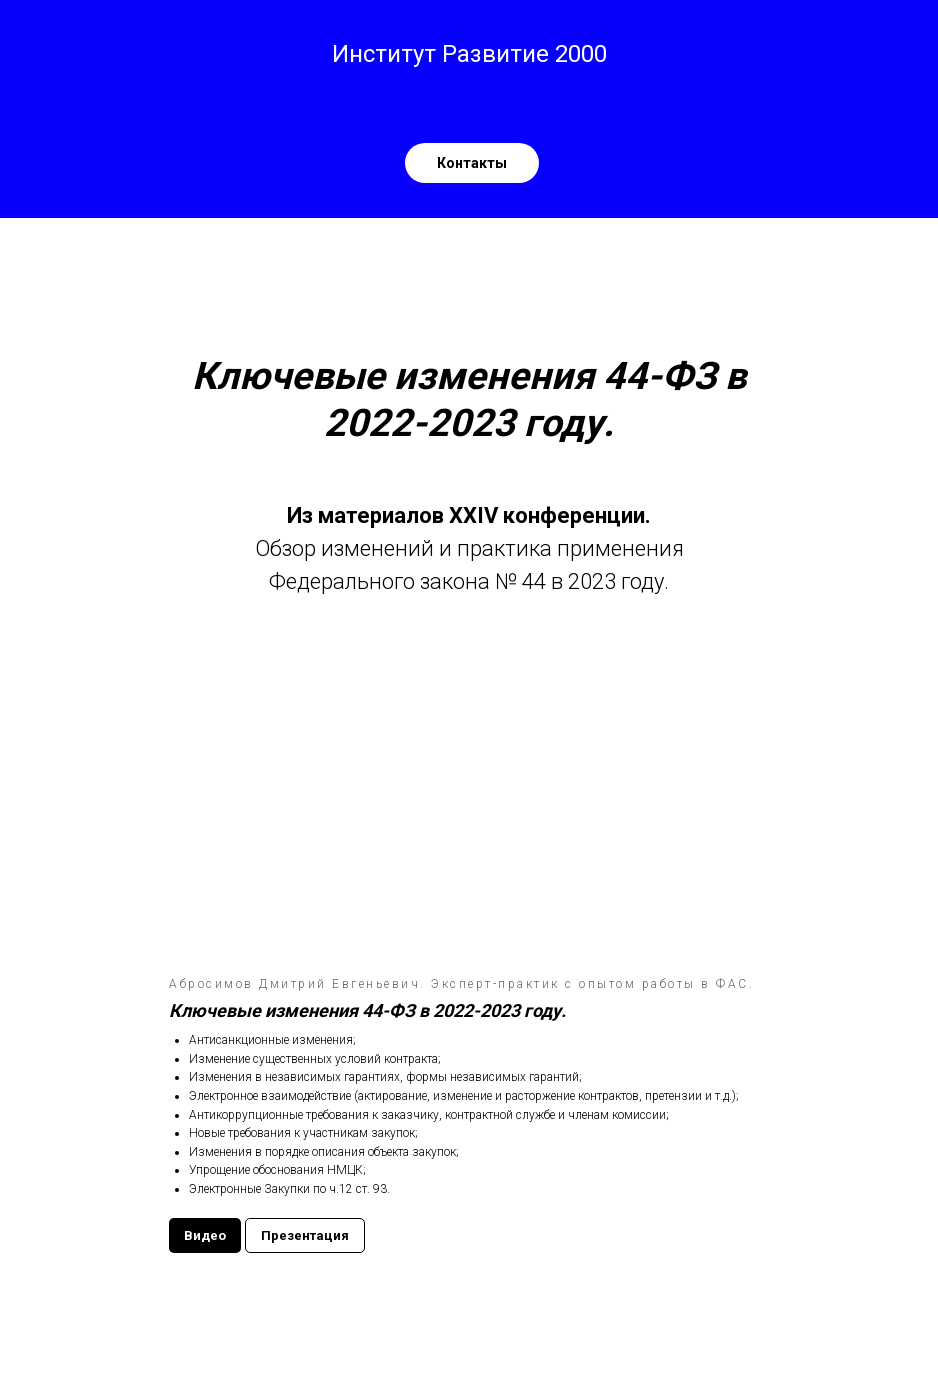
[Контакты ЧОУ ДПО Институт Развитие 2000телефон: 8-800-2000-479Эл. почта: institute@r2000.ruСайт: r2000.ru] (472, 163)
